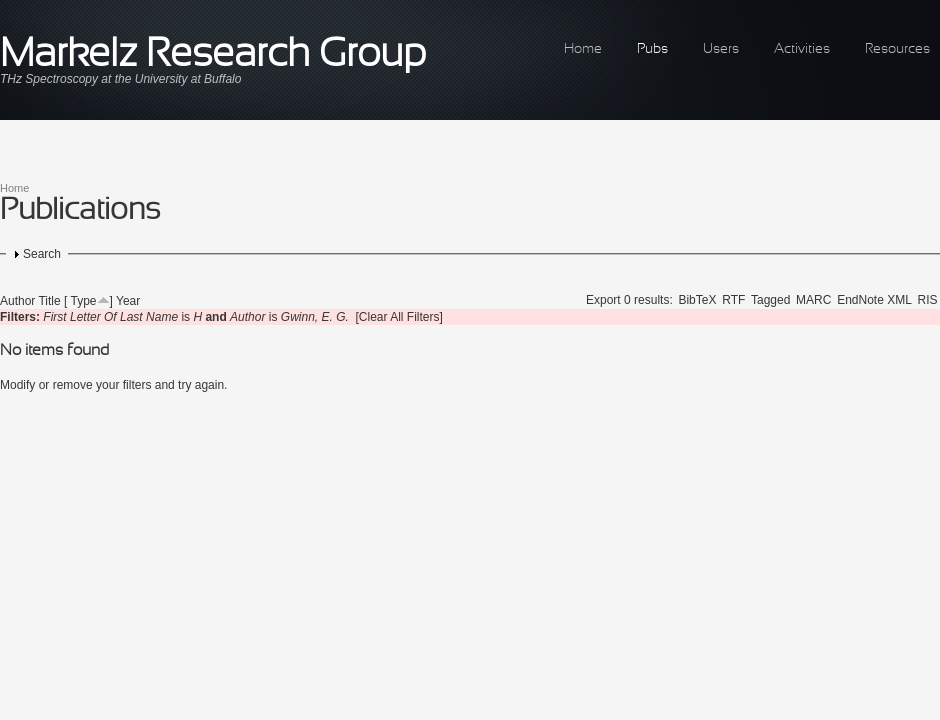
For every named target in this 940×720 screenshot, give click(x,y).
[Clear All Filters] (399, 317)
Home (583, 49)
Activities (802, 49)
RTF (733, 300)
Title (49, 301)
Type (84, 301)
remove (73, 385)
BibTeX (697, 300)
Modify (17, 385)
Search (42, 254)
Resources (897, 49)
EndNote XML (874, 300)
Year (128, 301)
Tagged (770, 300)
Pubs (652, 49)
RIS (928, 300)
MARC (813, 300)
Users (721, 49)
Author (17, 301)
